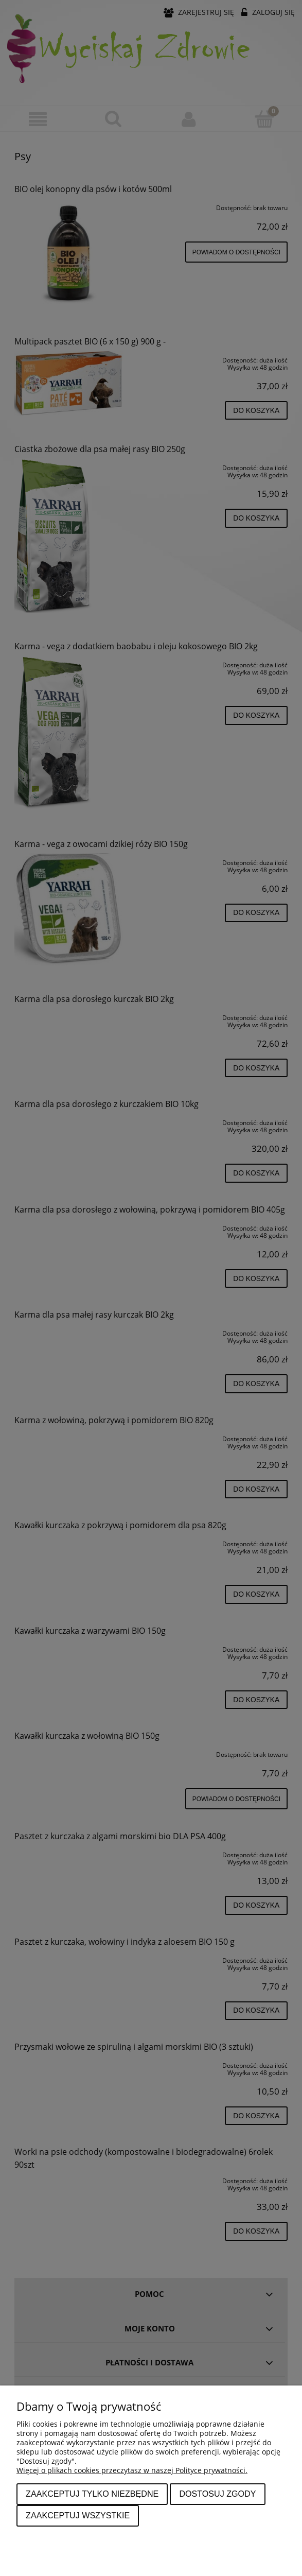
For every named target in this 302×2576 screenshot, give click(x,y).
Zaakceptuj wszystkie (78, 2515)
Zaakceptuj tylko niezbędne (92, 2493)
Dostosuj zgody (217, 2493)
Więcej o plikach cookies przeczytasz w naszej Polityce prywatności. (131, 2470)
